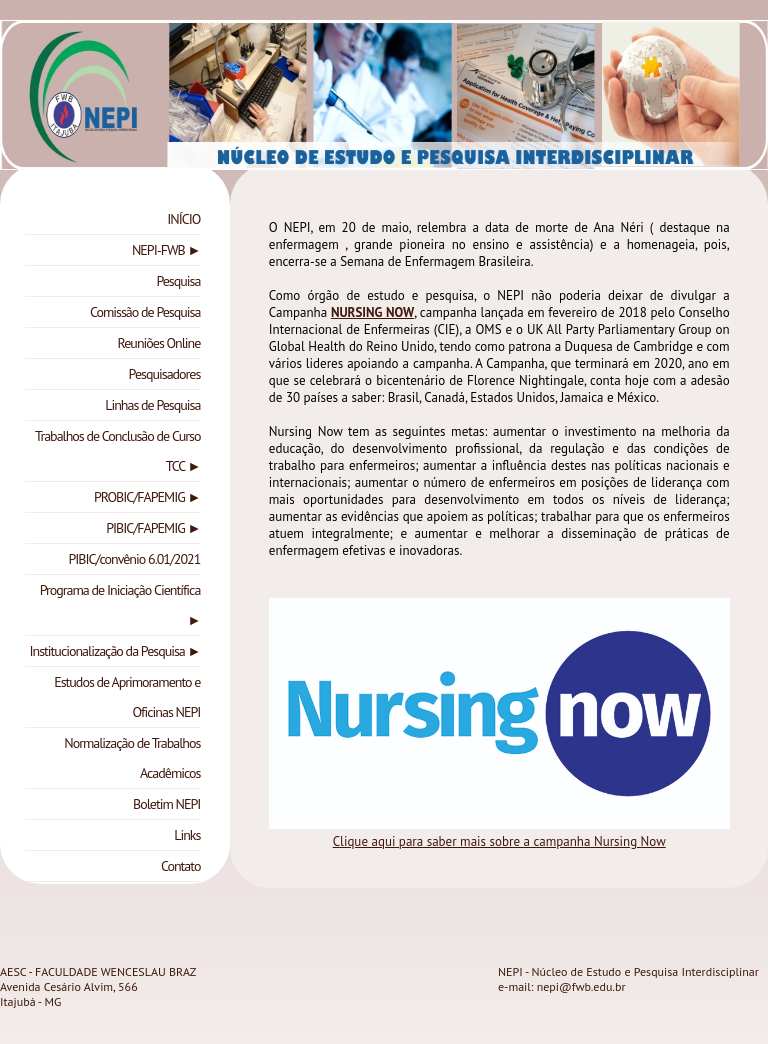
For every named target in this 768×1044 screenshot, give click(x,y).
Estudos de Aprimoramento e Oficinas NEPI (127, 697)
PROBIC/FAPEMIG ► (147, 497)
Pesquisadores (165, 374)
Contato (180, 866)
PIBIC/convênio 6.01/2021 (134, 559)
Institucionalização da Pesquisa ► (114, 651)
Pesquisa (178, 281)
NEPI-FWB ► (166, 250)
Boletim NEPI (166, 804)
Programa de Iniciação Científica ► (120, 605)
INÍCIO (183, 219)
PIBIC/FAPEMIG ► (153, 528)
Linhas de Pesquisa (152, 405)
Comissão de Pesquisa (145, 312)
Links (187, 835)
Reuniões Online (159, 343)
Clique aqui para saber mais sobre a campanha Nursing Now (499, 841)
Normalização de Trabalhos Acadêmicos (132, 758)
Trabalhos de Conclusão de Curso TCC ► (117, 451)
